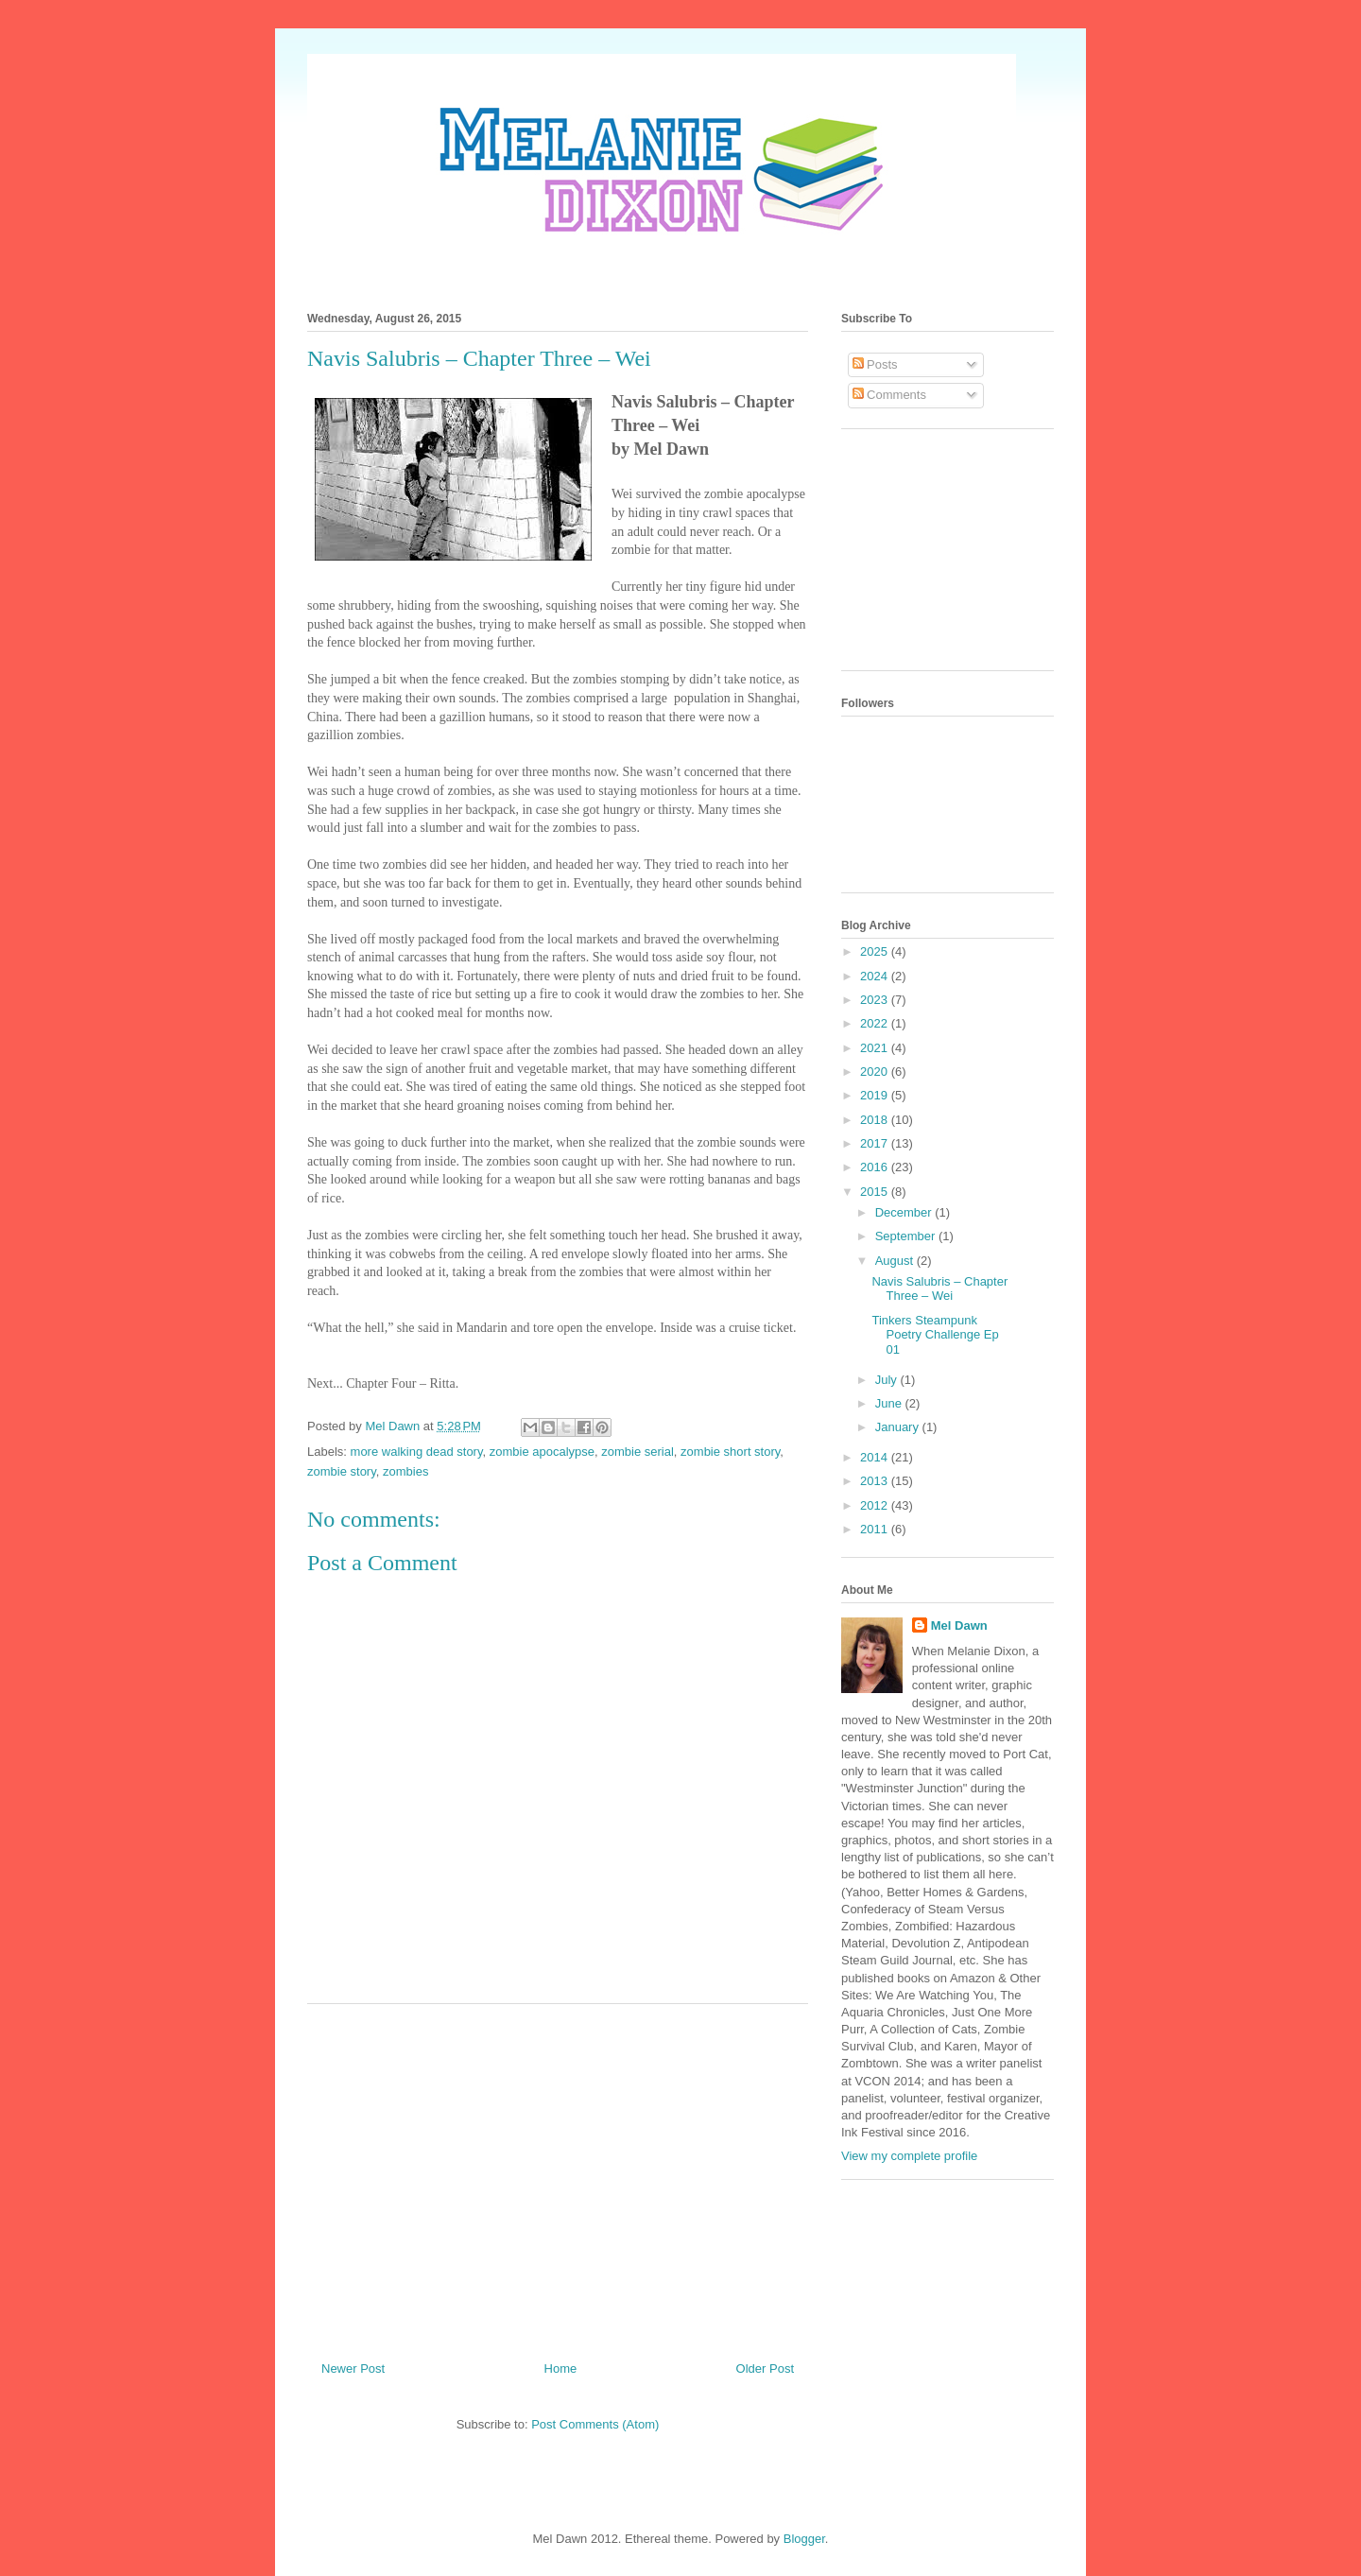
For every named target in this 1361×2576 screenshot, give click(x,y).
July (888, 1380)
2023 (875, 1000)
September (907, 1236)
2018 (875, 1120)
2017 (875, 1143)
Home (560, 2368)
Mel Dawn (959, 1625)
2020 (875, 1071)
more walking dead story (417, 1451)
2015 (875, 1191)
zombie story (341, 1471)
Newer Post (353, 2368)
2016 (875, 1167)
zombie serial (637, 1451)
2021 (875, 1048)
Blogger (804, 2539)
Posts (875, 364)
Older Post (765, 2368)
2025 (875, 951)
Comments (889, 395)
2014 (875, 1457)
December (905, 1212)
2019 (875, 1095)
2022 (875, 1023)
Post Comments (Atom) (595, 2424)
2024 (875, 976)
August (896, 1260)
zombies (405, 1471)
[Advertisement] (557, 2175)
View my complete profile (909, 2156)
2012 (875, 1505)
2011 (875, 1529)
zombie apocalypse (542, 1451)
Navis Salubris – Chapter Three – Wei (939, 1289)
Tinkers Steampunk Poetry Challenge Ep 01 (934, 1335)
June (890, 1403)
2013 (875, 1481)
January (898, 1427)
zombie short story (730, 1451)
